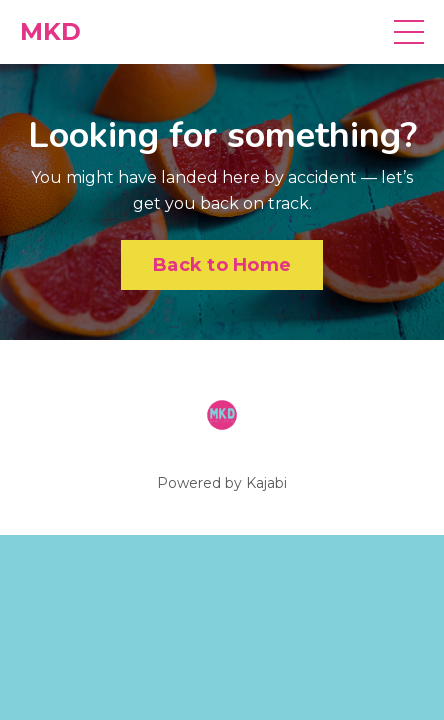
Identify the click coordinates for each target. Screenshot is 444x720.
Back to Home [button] (222, 265)
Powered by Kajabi (222, 483)
